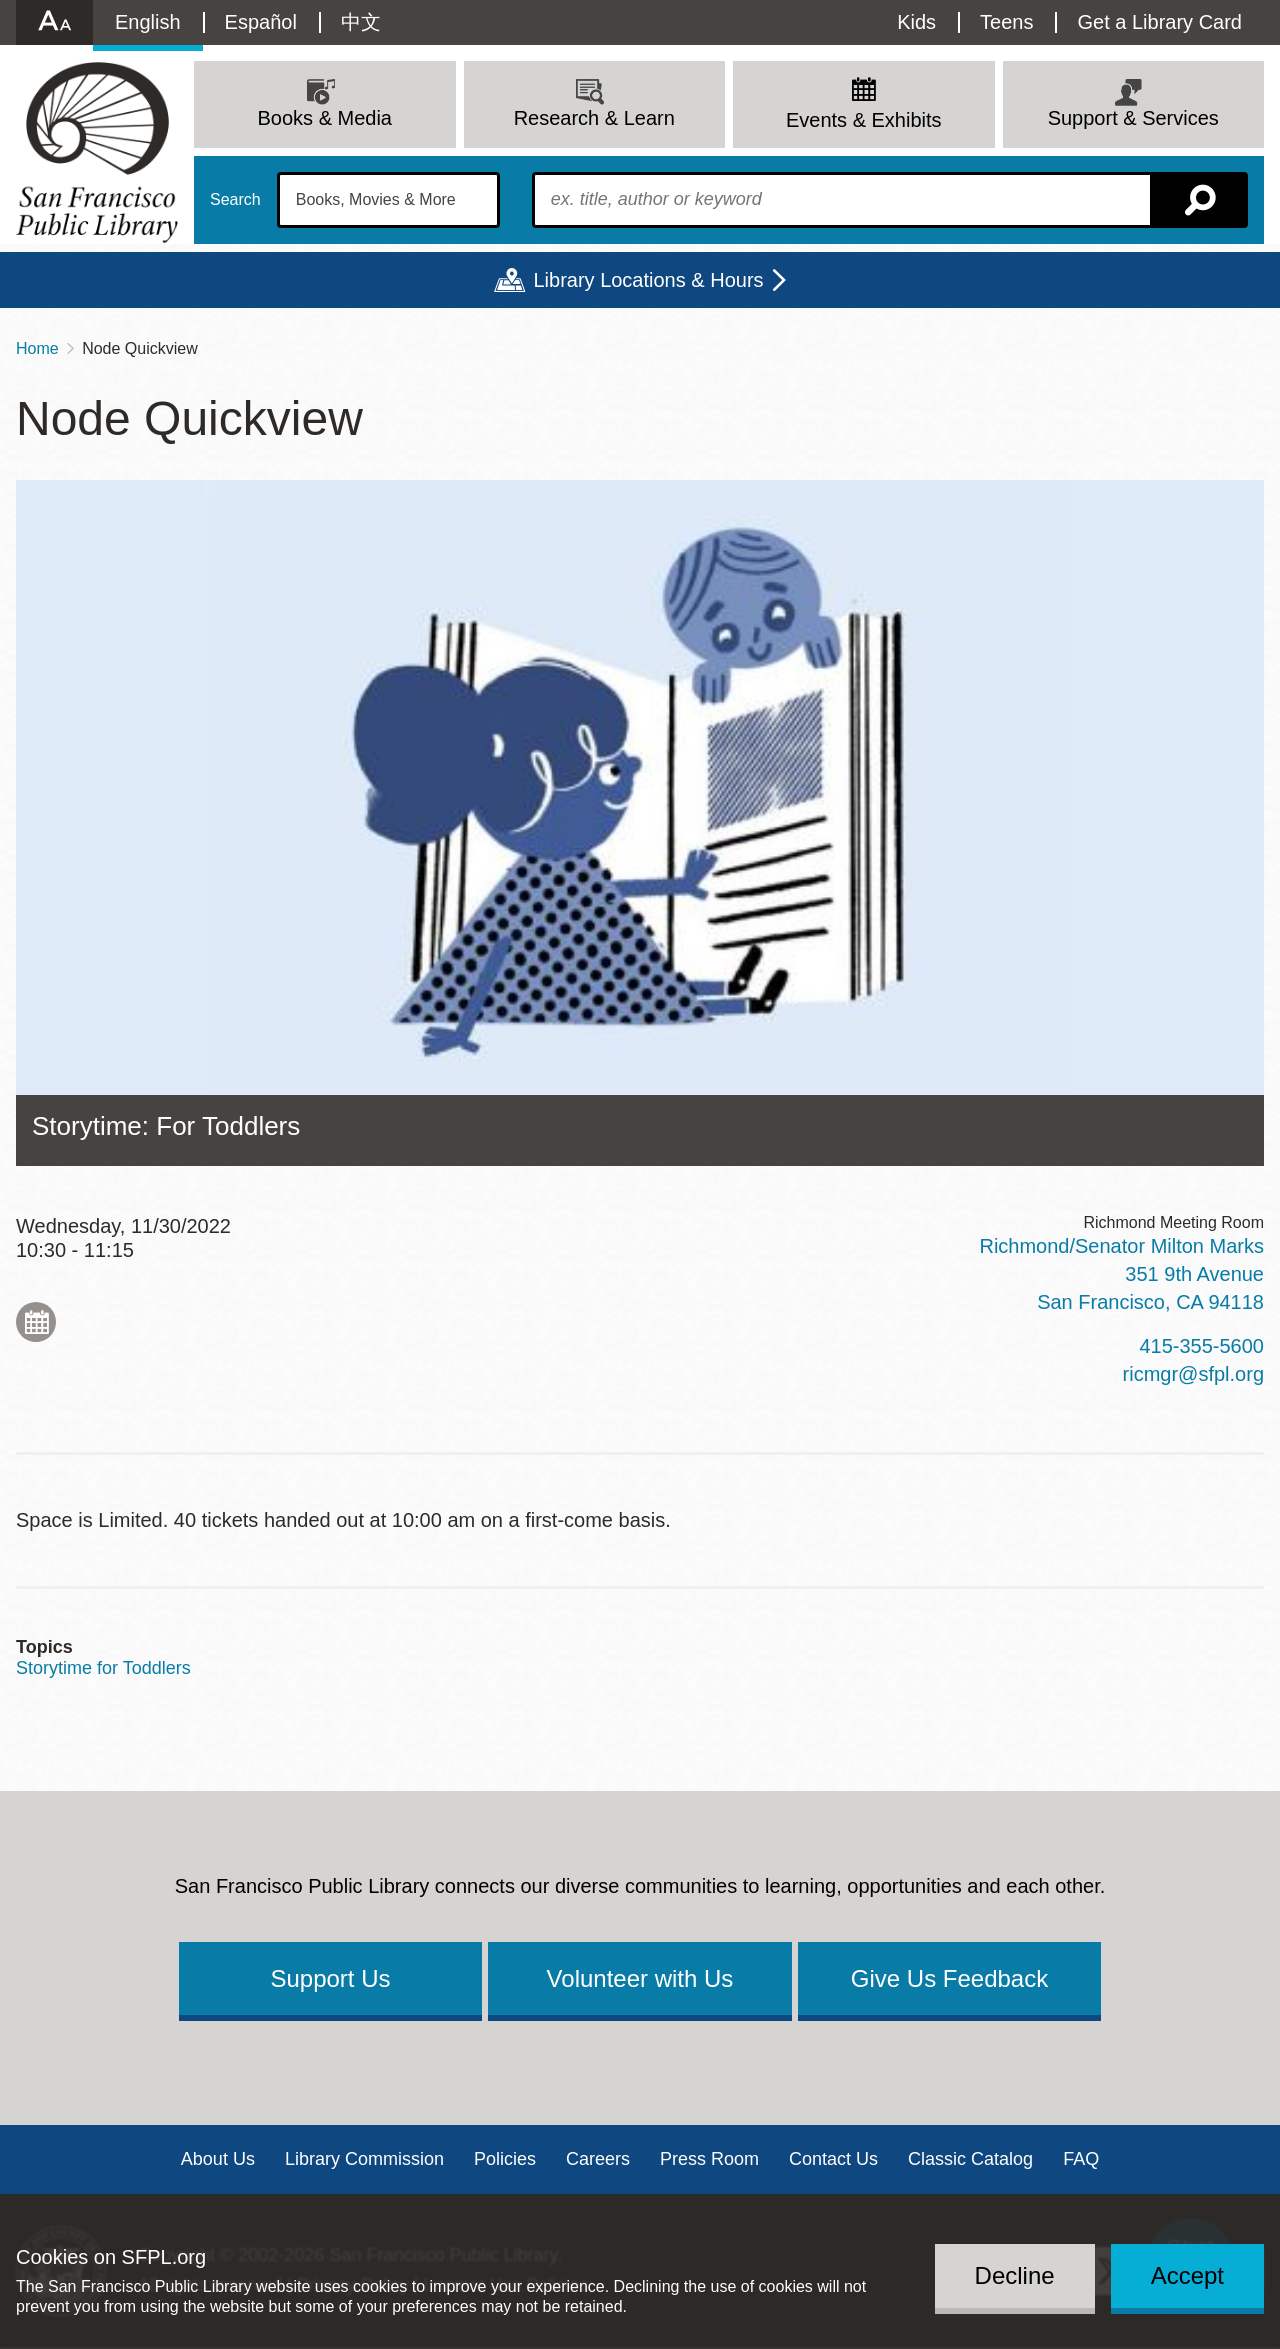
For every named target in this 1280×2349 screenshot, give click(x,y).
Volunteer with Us (640, 1978)
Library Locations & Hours (648, 280)
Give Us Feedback (949, 1978)
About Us (218, 2159)
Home (37, 348)
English (148, 22)
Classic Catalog (970, 2159)
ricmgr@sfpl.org (1193, 1374)
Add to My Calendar (36, 1322)
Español (261, 22)
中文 (361, 22)
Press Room (709, 2159)
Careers (598, 2159)
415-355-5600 (1201, 1346)
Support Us (330, 1978)
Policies (505, 2159)
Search (235, 200)
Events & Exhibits (864, 120)
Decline (1015, 2275)
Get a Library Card (1159, 22)
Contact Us (833, 2159)
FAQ (1081, 2159)
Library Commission (364, 2159)
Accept (1187, 2275)
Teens (1006, 22)
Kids (916, 22)
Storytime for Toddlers (103, 1668)
